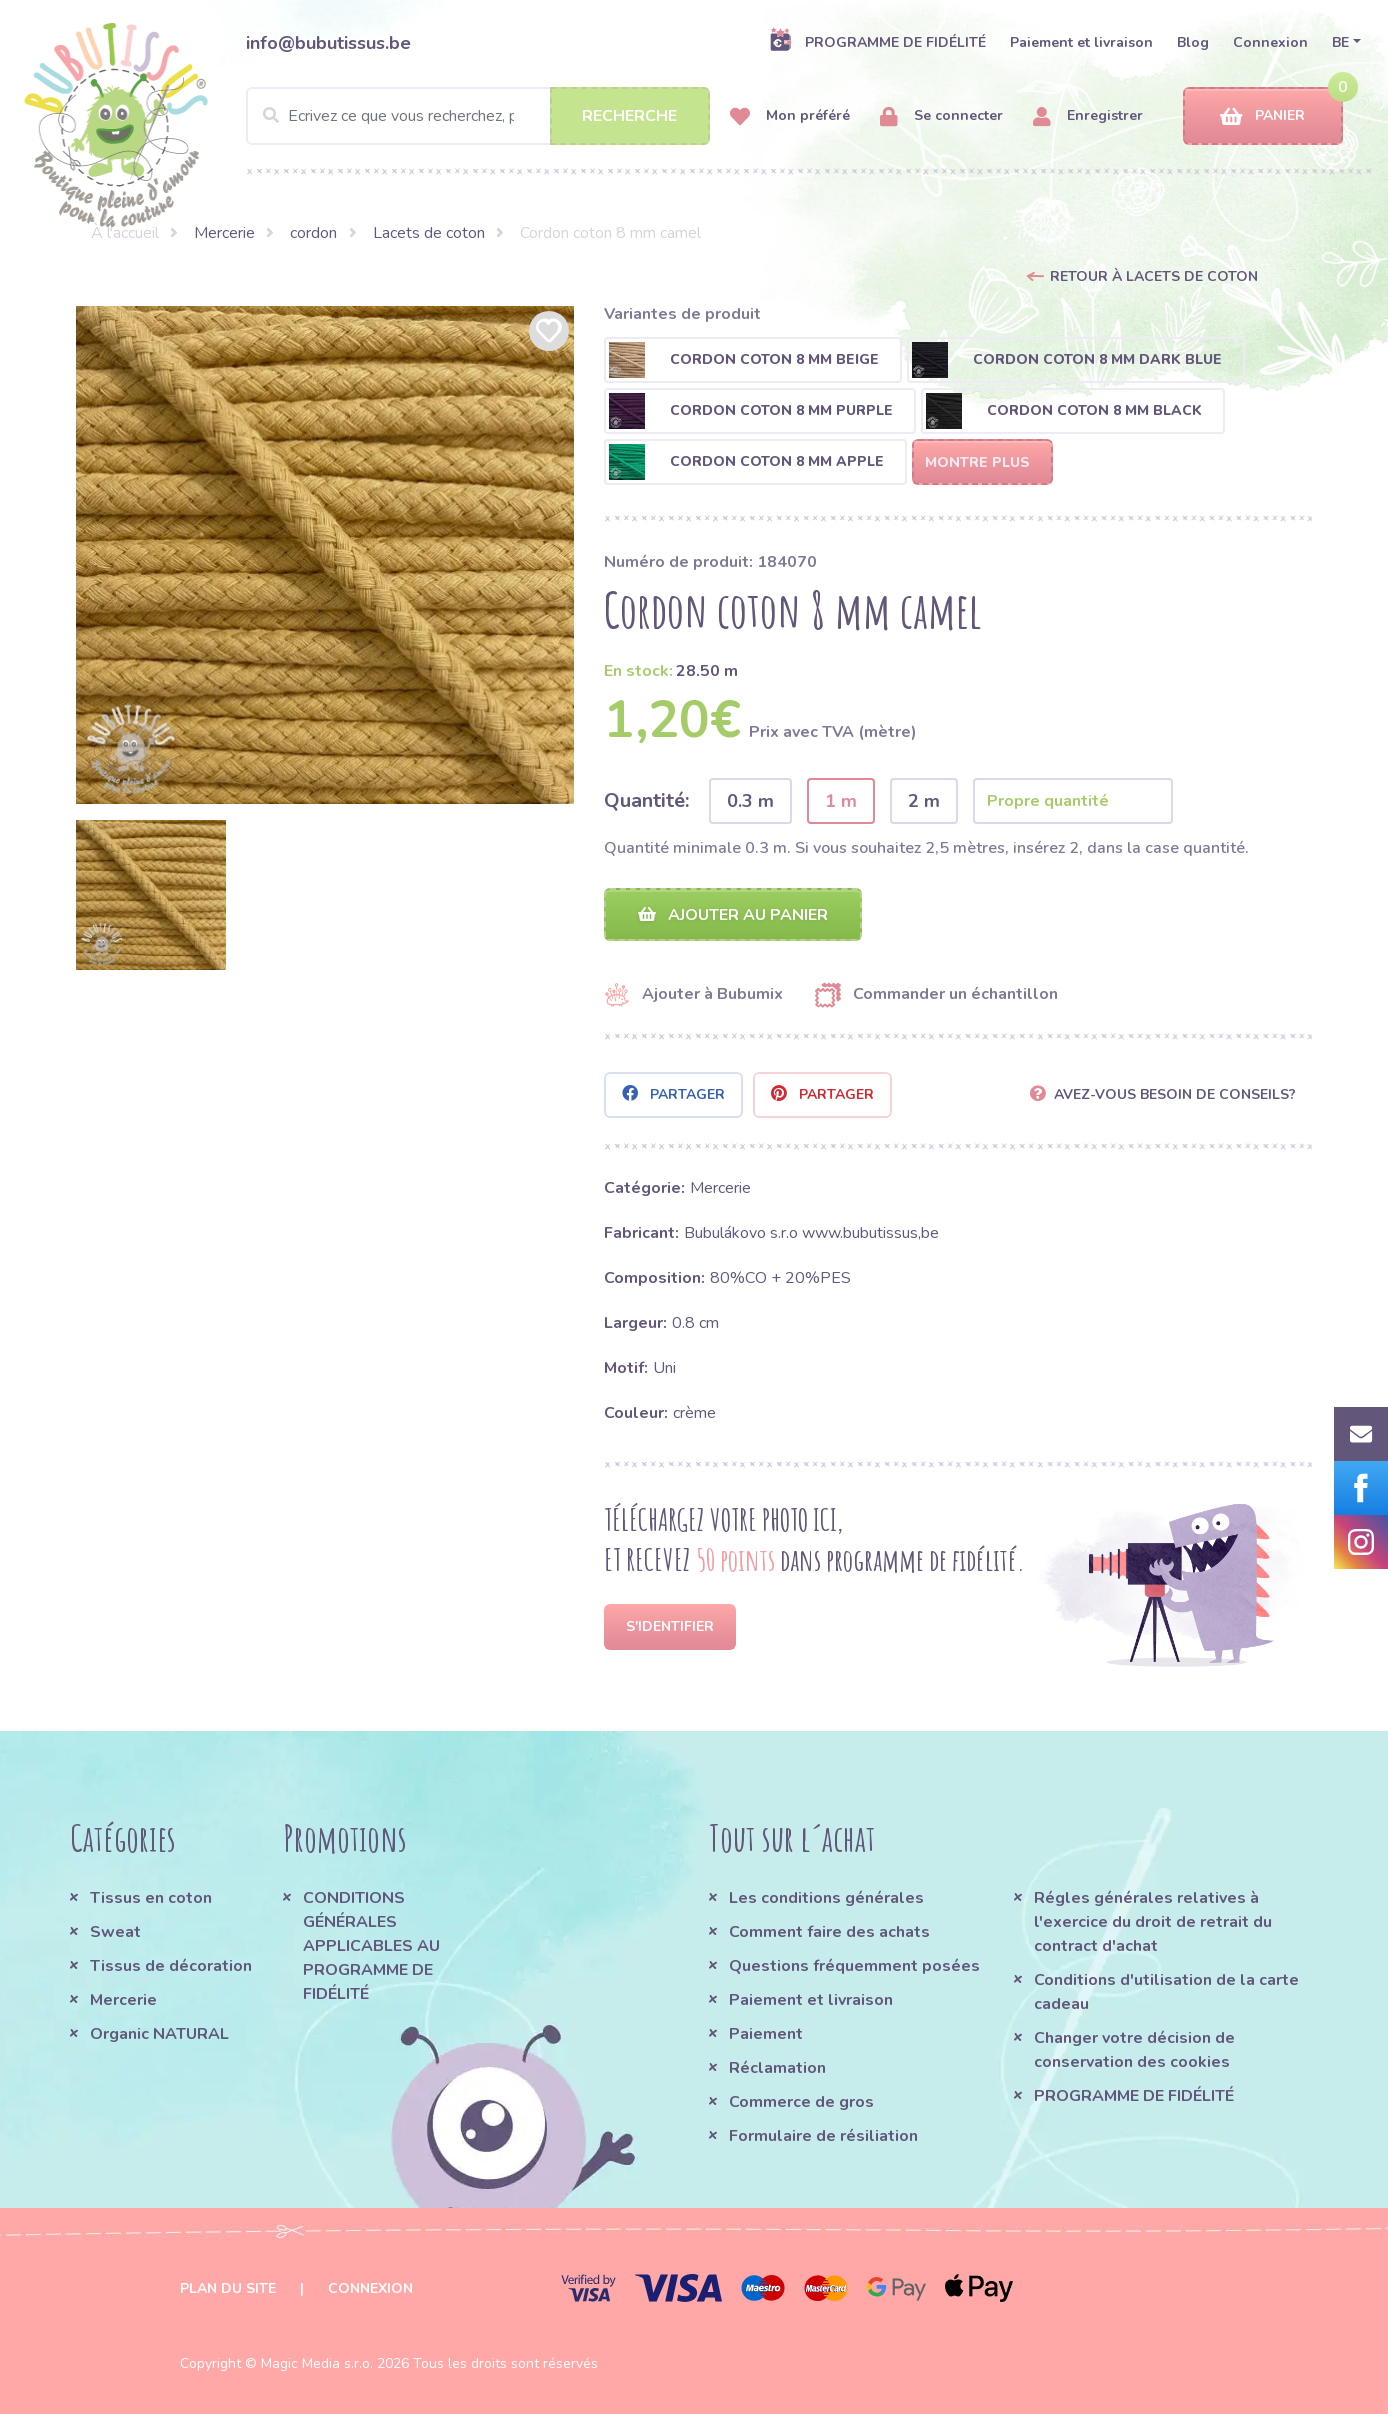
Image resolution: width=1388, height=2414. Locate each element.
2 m (924, 801)
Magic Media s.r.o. (317, 2363)
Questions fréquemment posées (854, 1966)
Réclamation (777, 2068)
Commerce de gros (801, 2102)
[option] (325, 555)
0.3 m (750, 801)
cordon (313, 233)
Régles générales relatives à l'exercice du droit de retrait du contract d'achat (1153, 1922)
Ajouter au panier (733, 915)
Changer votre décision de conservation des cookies (1134, 2050)
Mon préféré (790, 116)
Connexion (1270, 42)
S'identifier (670, 1626)
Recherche (629, 116)
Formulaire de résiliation (823, 2136)
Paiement (766, 2034)
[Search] (478, 116)
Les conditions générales (826, 1898)
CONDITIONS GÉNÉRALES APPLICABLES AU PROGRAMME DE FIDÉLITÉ (371, 1946)
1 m (841, 801)
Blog (1193, 42)
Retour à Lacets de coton (1154, 276)
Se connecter (941, 116)
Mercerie (224, 233)
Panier (1262, 116)
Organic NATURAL (159, 2034)
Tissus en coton (151, 1898)
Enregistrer (1088, 116)
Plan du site (228, 2288)
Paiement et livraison (1081, 42)
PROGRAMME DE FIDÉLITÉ (877, 42)
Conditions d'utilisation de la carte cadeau (1166, 1992)
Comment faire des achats (829, 1932)
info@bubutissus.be (328, 43)
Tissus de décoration (171, 1966)
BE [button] (1340, 42)
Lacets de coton (429, 233)
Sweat (115, 1932)
